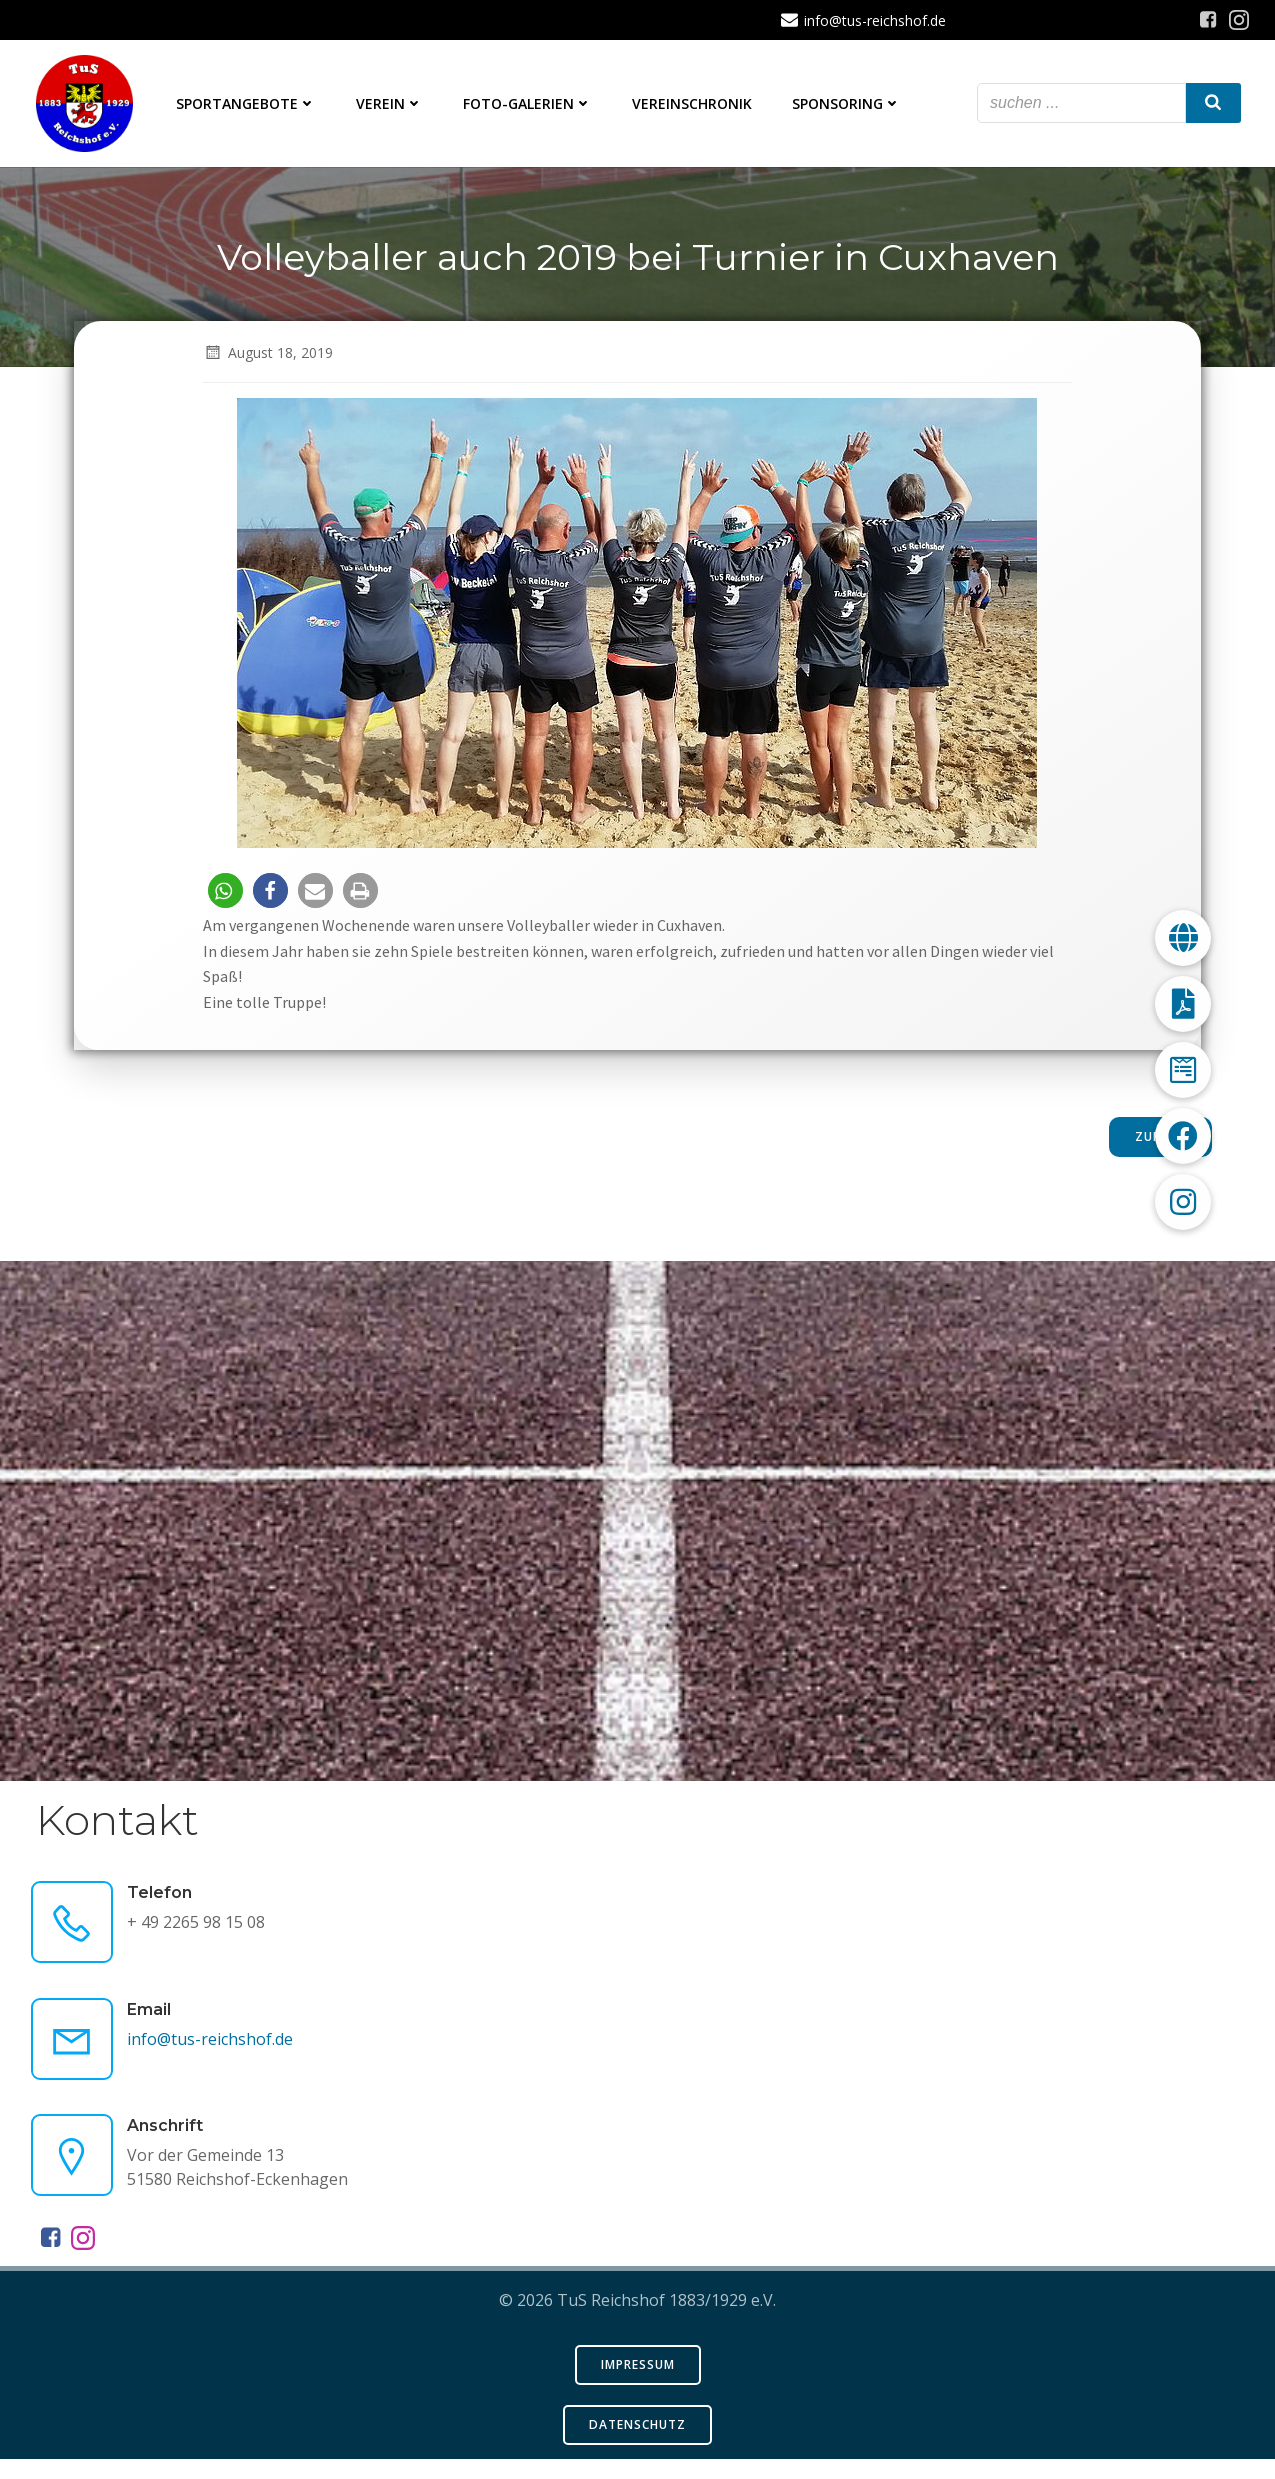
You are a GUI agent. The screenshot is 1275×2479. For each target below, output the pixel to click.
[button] (227, 899)
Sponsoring (850, 105)
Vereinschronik (696, 105)
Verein (393, 105)
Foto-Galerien (531, 105)
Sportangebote (250, 105)
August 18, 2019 (270, 361)
